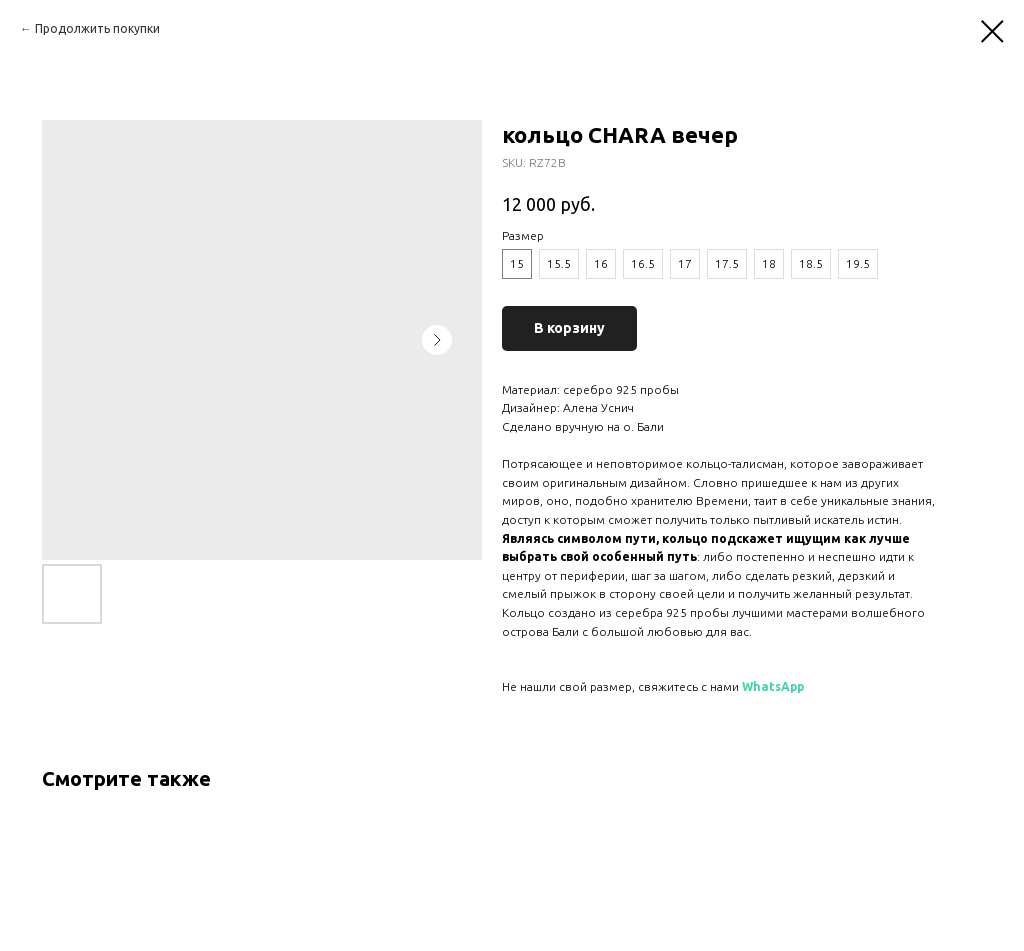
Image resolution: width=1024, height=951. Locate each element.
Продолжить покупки (97, 28)
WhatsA (766, 686)
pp (797, 686)
